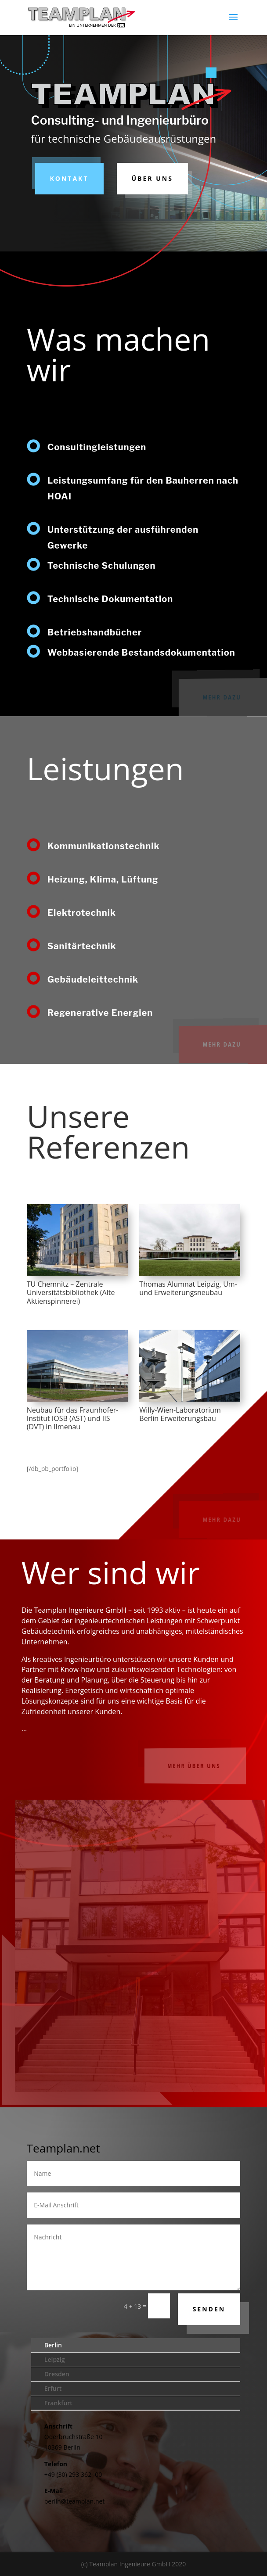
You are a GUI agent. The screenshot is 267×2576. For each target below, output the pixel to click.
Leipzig (54, 2359)
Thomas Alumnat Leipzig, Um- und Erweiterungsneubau (188, 1288)
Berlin (53, 2345)
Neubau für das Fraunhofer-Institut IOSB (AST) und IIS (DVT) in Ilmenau (73, 1418)
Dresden (56, 2374)
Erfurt (52, 2388)
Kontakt (69, 178)
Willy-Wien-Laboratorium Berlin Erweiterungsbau (179, 1414)
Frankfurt (58, 2403)
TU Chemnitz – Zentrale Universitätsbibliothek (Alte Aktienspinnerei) (71, 1292)
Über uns (152, 178)
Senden (209, 2309)
